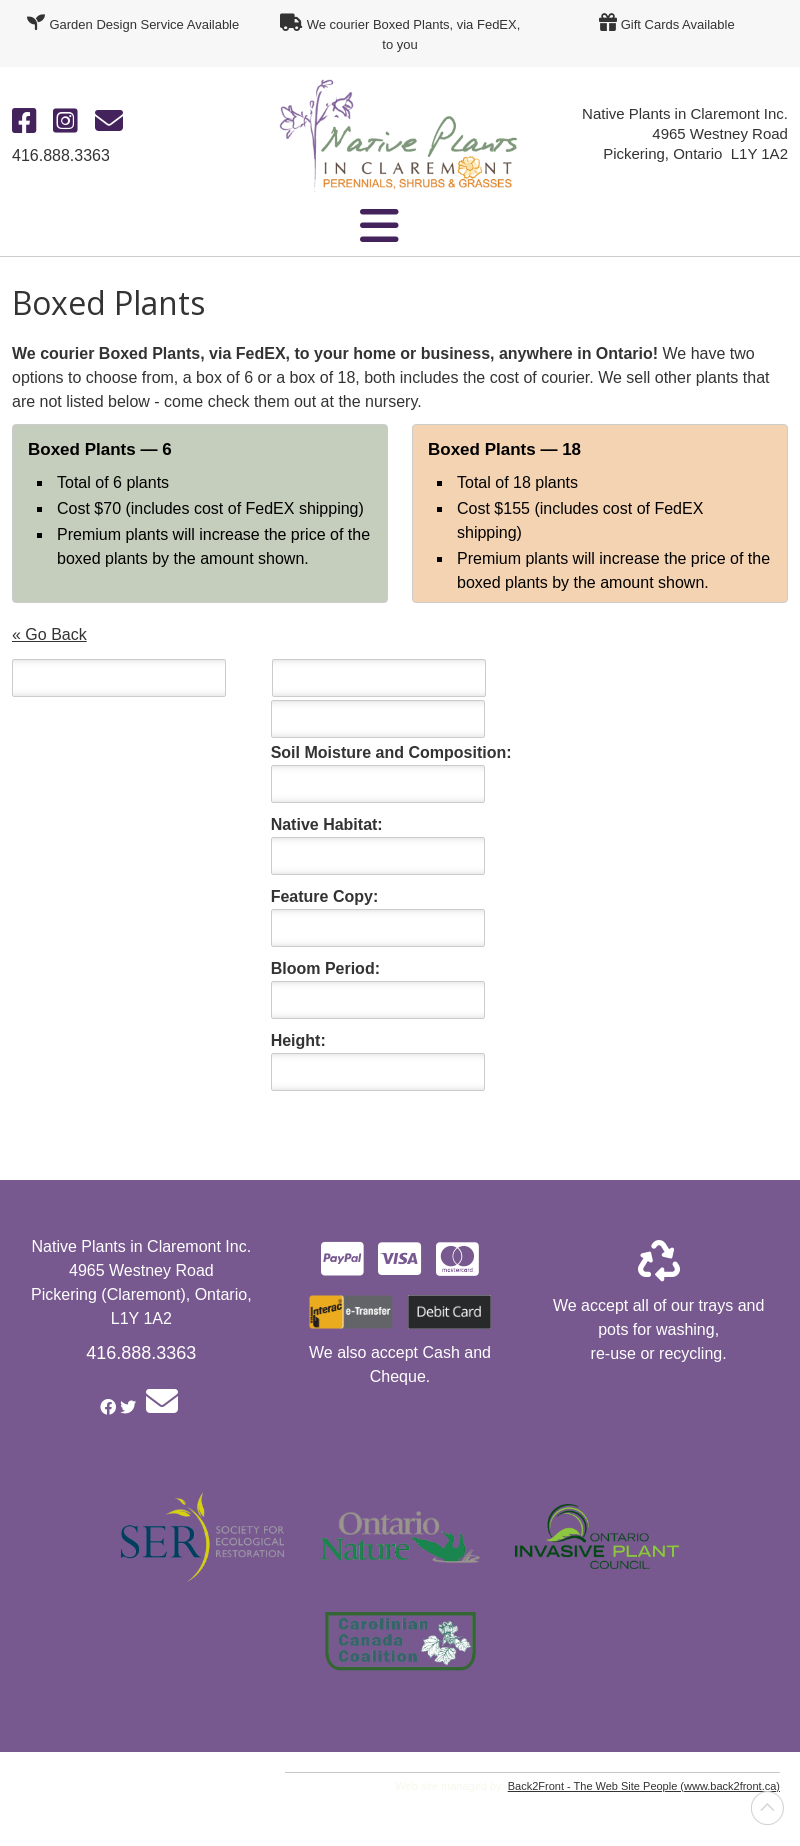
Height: (298, 1040)
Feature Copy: (325, 896)
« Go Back (49, 634)
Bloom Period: (325, 968)
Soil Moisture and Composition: (391, 752)
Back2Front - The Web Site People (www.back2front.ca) (644, 1786)
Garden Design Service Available (144, 24)
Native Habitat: (327, 824)
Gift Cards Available (678, 24)
